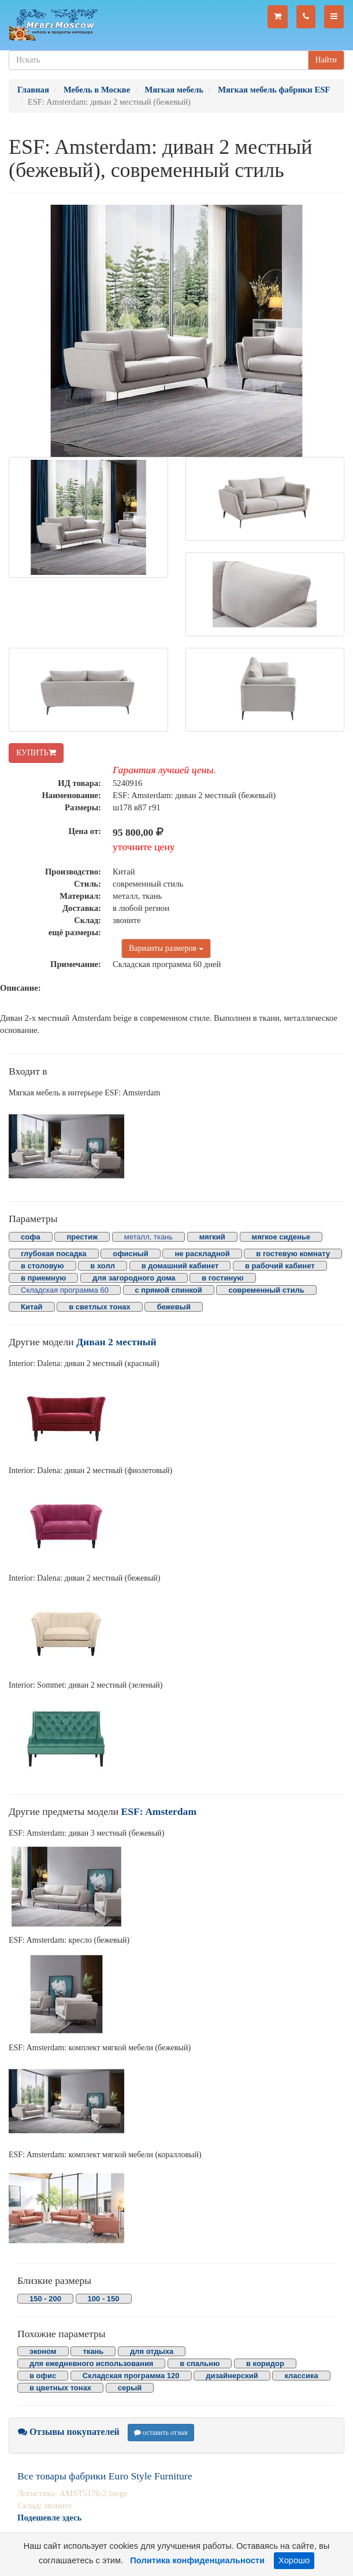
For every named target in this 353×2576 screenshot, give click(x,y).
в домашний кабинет (180, 1265)
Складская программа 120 (131, 2375)
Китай (32, 1306)
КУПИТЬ (36, 752)
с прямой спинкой (168, 1290)
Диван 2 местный (116, 1342)
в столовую (42, 1265)
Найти (326, 60)
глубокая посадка (54, 1253)
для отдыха (151, 2351)
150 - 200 (45, 2298)
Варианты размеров (166, 948)
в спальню (200, 2363)
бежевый (173, 1306)
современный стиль (266, 1290)
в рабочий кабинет (280, 1265)
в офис (42, 2375)
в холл (102, 1265)
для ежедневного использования (91, 2363)
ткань (93, 2351)
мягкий (212, 1236)
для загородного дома (134, 1278)
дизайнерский (232, 2375)
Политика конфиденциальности (197, 2560)
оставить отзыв (161, 2433)
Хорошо (294, 2560)
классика (301, 2375)
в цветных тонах (60, 2387)
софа (30, 1236)
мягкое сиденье (281, 1236)
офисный (130, 1253)
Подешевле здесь (49, 2517)
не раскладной (201, 1253)
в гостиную (222, 1278)
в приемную (43, 1278)
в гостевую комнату (293, 1253)
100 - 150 (104, 2298)
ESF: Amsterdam (158, 1811)
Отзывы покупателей (69, 2432)
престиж (82, 1236)
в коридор (265, 2363)
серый (130, 2387)
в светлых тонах (100, 1306)
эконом (43, 2351)
